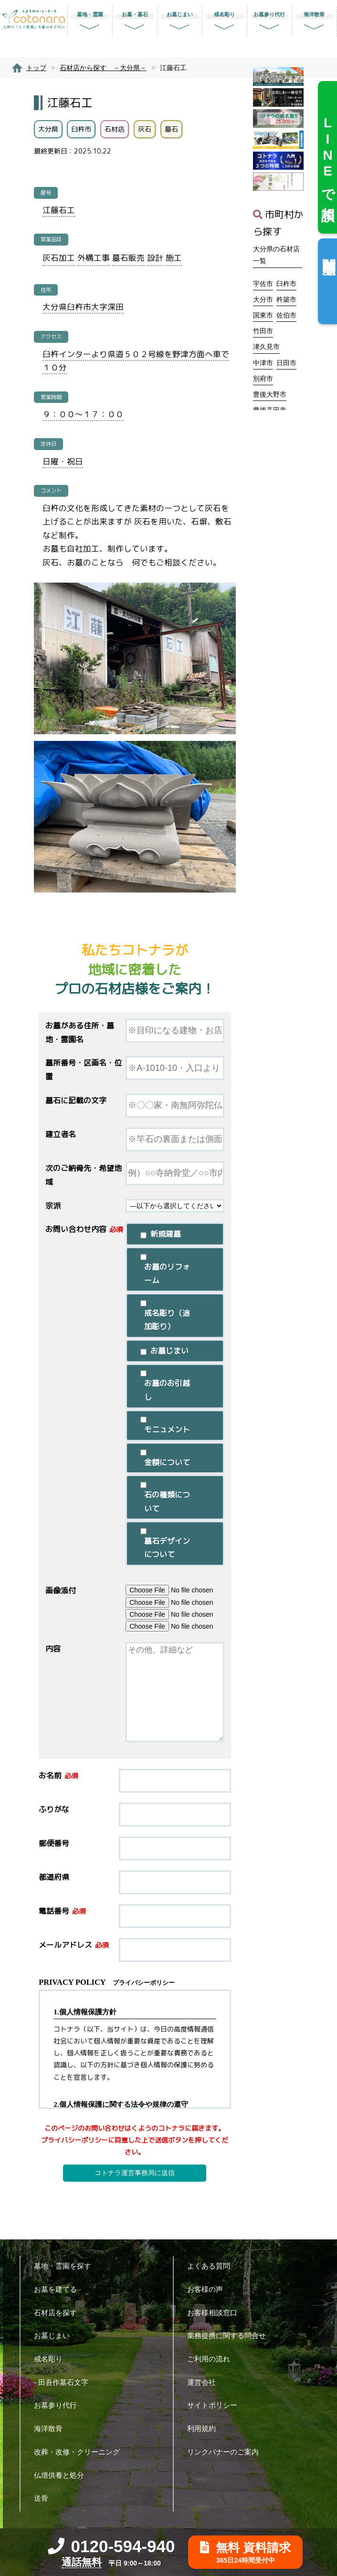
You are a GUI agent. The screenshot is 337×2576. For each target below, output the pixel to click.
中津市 (263, 363)
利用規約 (205, 2428)
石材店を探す (59, 2313)
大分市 (263, 299)
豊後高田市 (269, 410)
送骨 (44, 2498)
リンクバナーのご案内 (226, 2452)
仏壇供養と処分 (62, 2475)
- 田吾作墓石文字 (64, 2382)
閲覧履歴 (328, 251)
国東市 (263, 315)
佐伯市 (286, 315)
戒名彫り (52, 2359)
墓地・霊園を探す (66, 2266)
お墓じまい (55, 2335)
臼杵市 (286, 283)
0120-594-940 (111, 2546)
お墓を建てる (59, 2289)
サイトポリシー (215, 2405)
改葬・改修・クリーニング (80, 2452)
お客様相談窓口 (215, 2313)
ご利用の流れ (212, 2359)
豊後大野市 (269, 394)
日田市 (286, 363)
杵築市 (286, 299)
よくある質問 (212, 2266)
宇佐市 (263, 283)
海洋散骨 (52, 2428)
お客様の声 (208, 2289)
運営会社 (205, 2382)
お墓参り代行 (59, 2405)
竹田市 (263, 331)
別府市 (263, 378)
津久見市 (266, 346)
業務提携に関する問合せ (230, 2335)
